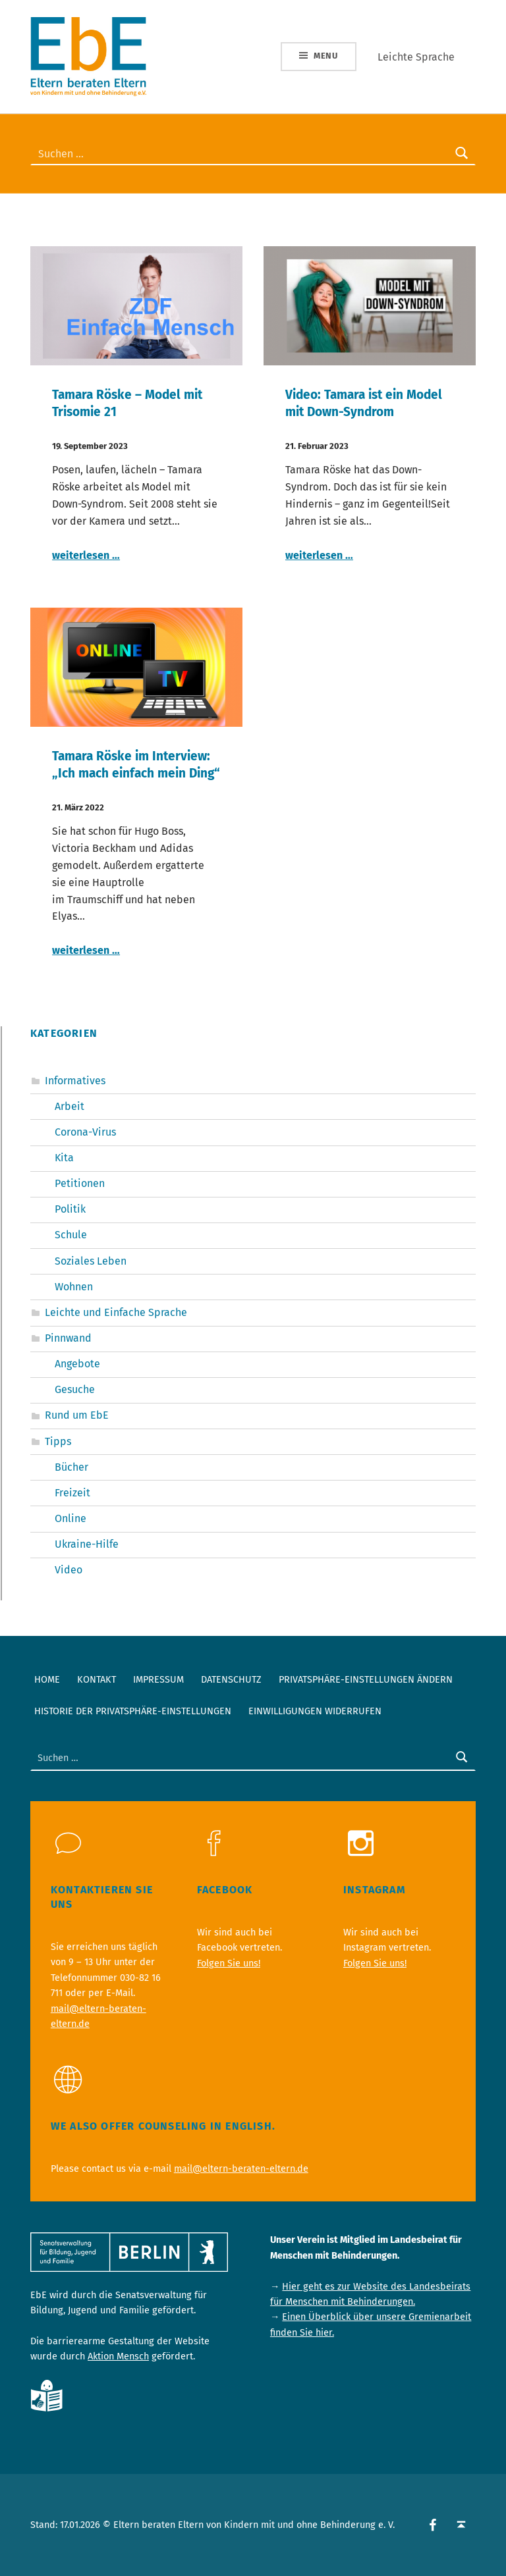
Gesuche (75, 1389)
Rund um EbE (77, 1415)
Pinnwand (68, 1338)
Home (47, 1679)
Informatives (75, 1080)
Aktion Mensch (118, 2356)
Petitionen (80, 1183)
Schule (71, 1234)
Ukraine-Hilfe (87, 1544)
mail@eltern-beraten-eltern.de (241, 2168)
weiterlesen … (86, 555)
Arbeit (69, 1106)
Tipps (58, 1441)
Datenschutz (231, 1679)
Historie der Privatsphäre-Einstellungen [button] (132, 1711)
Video (68, 1570)
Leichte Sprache (416, 57)
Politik (70, 1209)
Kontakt (96, 1679)
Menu (326, 56)
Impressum (158, 1679)
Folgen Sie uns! (228, 1963)
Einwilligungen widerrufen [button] (314, 1711)
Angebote (77, 1363)
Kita (64, 1157)
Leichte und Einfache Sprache (116, 1312)
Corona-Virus (85, 1132)
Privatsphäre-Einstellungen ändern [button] (366, 1679)
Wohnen (74, 1286)
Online (70, 1518)
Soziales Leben (90, 1261)
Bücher (71, 1467)
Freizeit (72, 1492)
